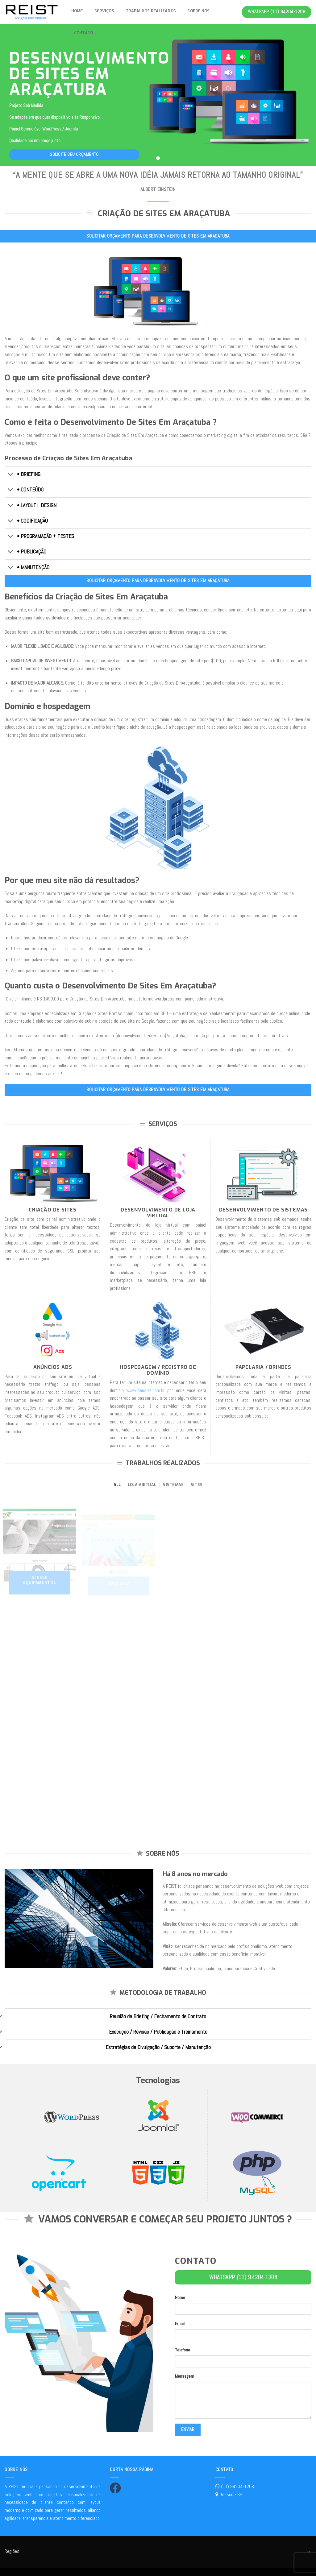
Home (77, 11)
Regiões (12, 2551)
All (117, 1484)
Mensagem (184, 2376)
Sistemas (173, 1484)
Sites (196, 1484)
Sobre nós (198, 11)
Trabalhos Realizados (151, 11)
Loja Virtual (142, 1484)
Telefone (182, 2350)
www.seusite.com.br (145, 1390)
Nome (180, 2297)
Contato (83, 32)
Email (180, 2323)
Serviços (104, 11)
